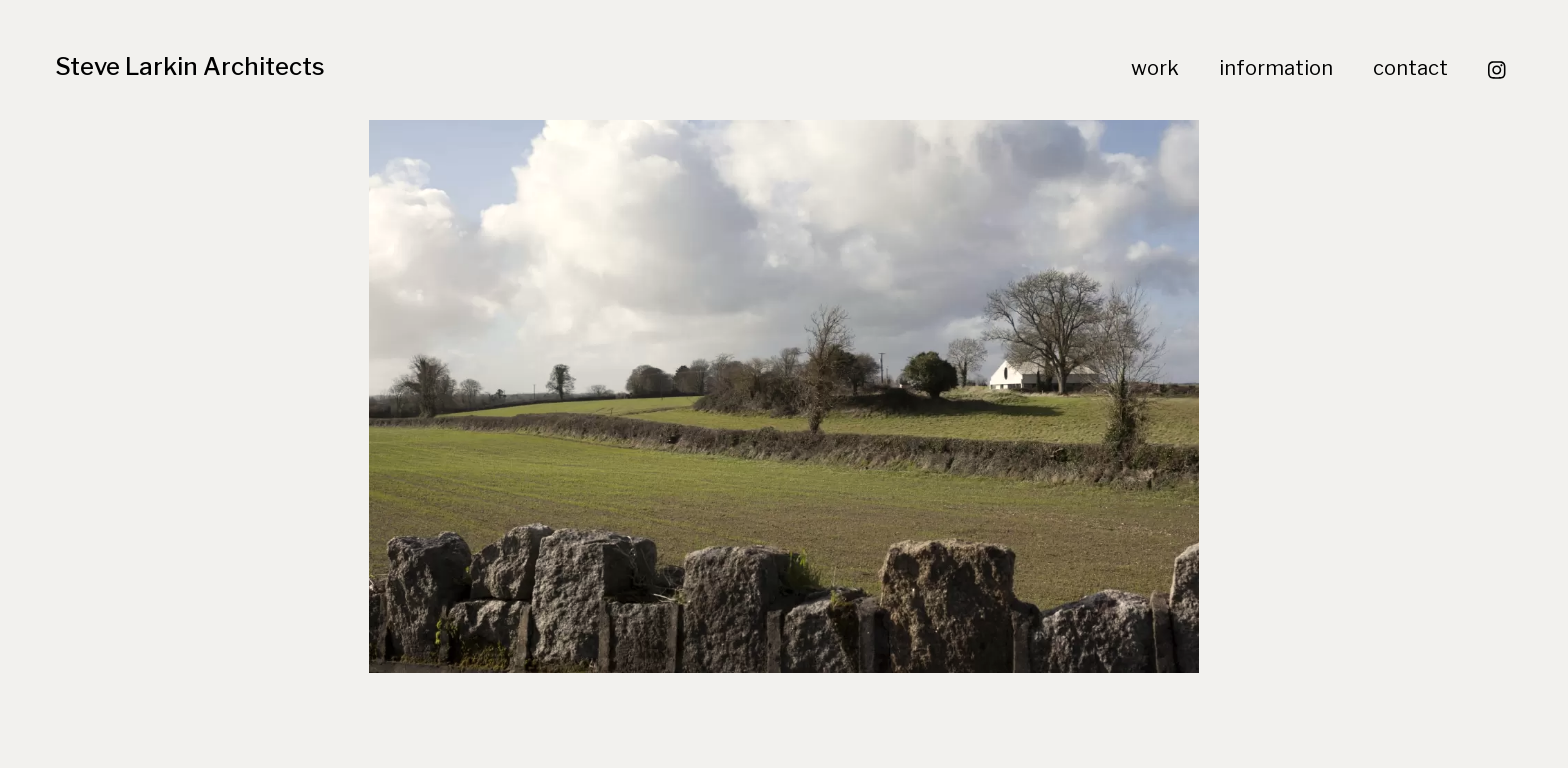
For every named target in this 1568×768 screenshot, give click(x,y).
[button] (783, 396)
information (1276, 68)
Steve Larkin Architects (190, 66)
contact (1410, 68)
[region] (783, 396)
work (1155, 68)
